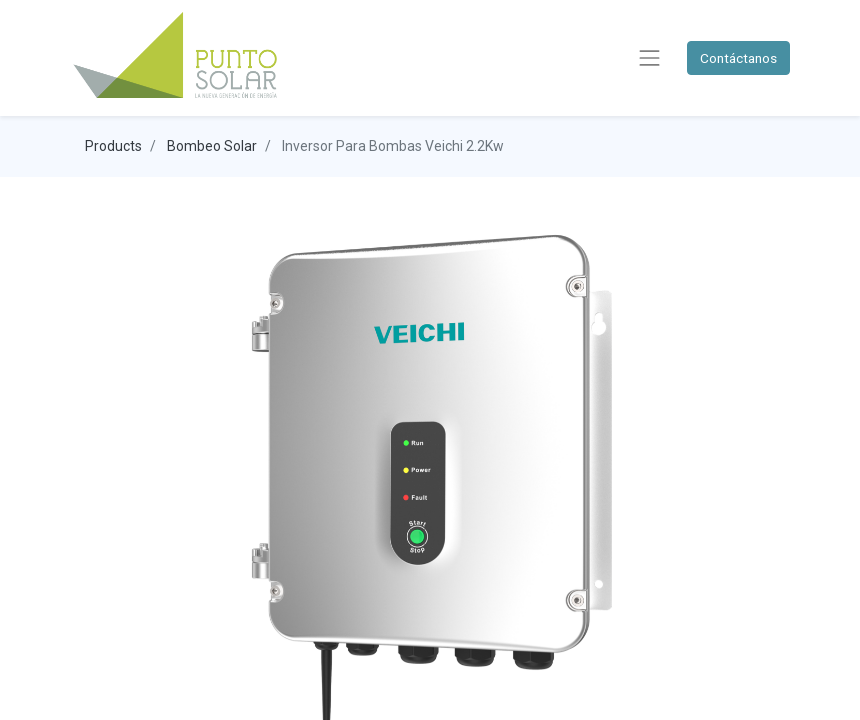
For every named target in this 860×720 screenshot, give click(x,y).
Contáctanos (738, 58)
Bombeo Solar (212, 146)
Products (113, 146)
